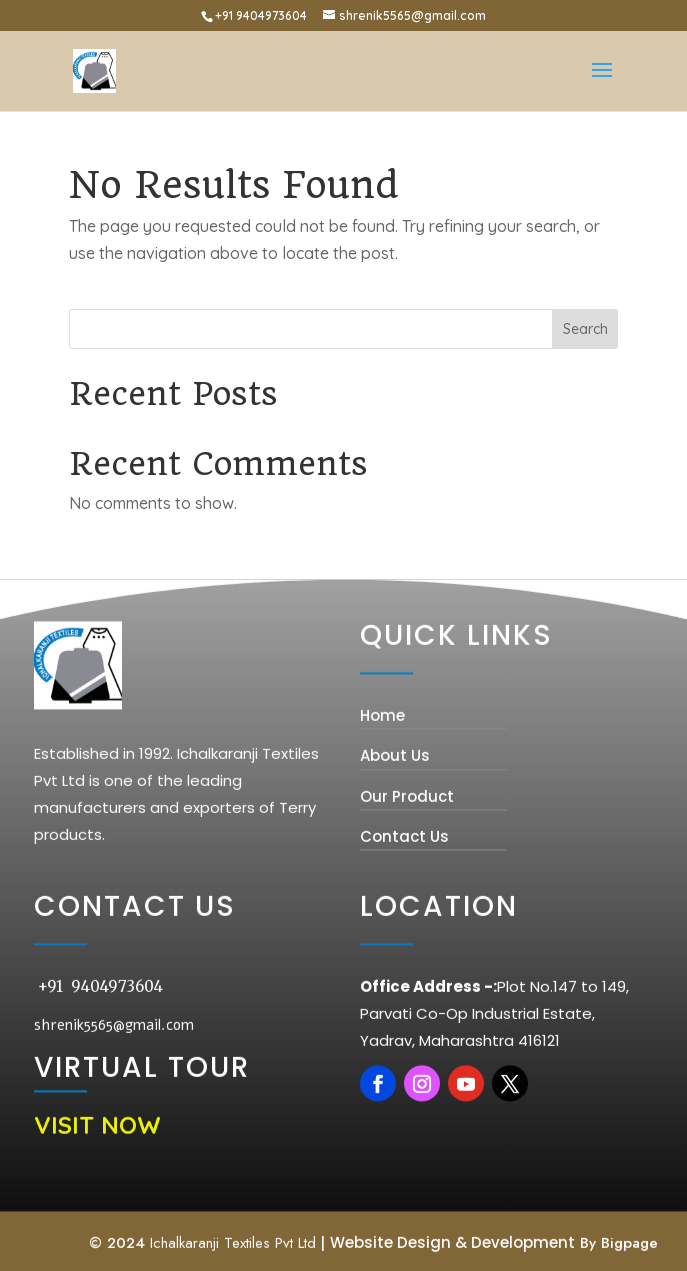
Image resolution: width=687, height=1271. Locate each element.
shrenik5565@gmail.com (114, 1166)
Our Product (407, 936)
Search (585, 329)
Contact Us (404, 976)
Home (382, 856)
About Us (395, 896)
